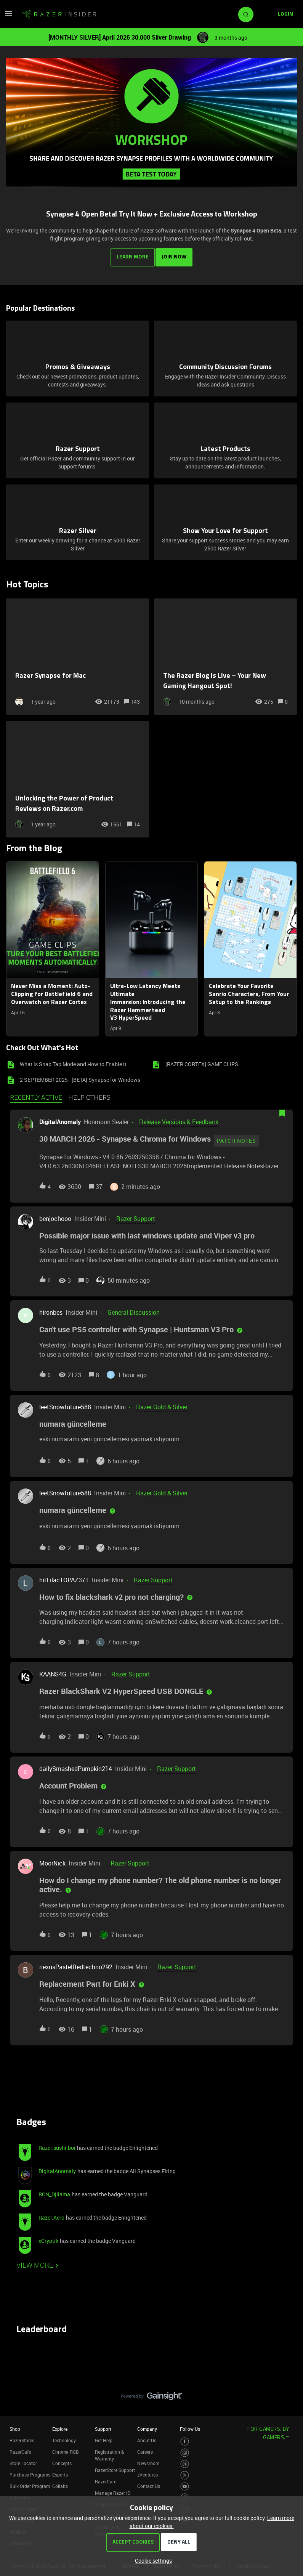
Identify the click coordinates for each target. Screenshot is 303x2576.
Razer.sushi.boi (56, 2145)
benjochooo (55, 1216)
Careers (145, 2449)
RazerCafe (20, 2449)
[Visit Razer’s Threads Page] (184, 2461)
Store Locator (23, 2460)
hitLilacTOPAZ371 (64, 1577)
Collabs (60, 2483)
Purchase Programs (30, 2472)
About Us (146, 2438)
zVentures (147, 2472)
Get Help (103, 2438)
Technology (64, 2438)
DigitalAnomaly (60, 1119)
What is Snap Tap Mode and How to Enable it (73, 1061)
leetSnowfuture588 (65, 1404)
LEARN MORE (131, 254)
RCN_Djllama (54, 2191)
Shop (15, 2426)
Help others (89, 1095)
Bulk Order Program (30, 2483)
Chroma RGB (65, 2449)
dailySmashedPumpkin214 (75, 1766)
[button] (151, 2560)
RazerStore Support (115, 2467)
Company (147, 2426)
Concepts (62, 2460)
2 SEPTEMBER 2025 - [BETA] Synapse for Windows (80, 1077)
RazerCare (105, 2479)
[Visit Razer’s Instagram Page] (184, 2450)
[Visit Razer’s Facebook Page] (184, 2439)
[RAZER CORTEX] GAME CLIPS (201, 1061)
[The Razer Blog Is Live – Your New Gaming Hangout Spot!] (225, 654)
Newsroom (148, 2460)
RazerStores (22, 2438)
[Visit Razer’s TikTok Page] (184, 2495)
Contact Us (148, 2483)
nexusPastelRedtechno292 (75, 1964)
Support (103, 2426)
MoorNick (52, 1861)
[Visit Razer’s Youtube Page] (184, 2484)
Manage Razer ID (112, 2490)
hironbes (51, 1310)
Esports (60, 2472)
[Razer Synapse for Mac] (77, 654)
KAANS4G (52, 1672)
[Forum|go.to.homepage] (59, 14)
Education (20, 2495)
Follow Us (190, 2426)
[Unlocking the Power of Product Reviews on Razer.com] (77, 777)
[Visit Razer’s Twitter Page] (184, 2473)
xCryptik (48, 2238)
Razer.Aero (51, 2214)
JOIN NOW (175, 254)
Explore (59, 2426)
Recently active (36, 1095)
